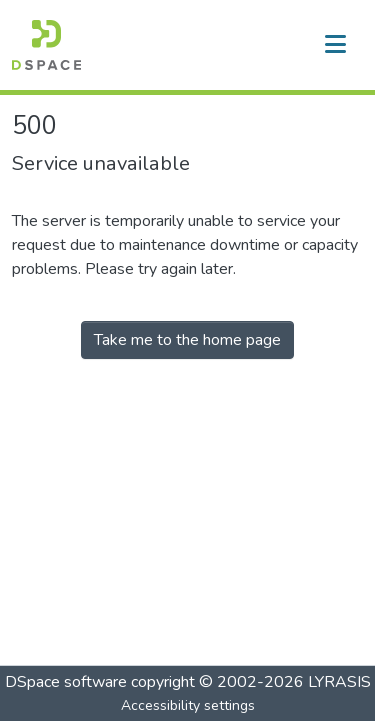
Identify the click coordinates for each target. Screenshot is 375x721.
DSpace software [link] (66, 682)
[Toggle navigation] (335, 45)
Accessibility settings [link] (188, 705)
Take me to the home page (187, 340)
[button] (46, 45)
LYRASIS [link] (339, 682)
